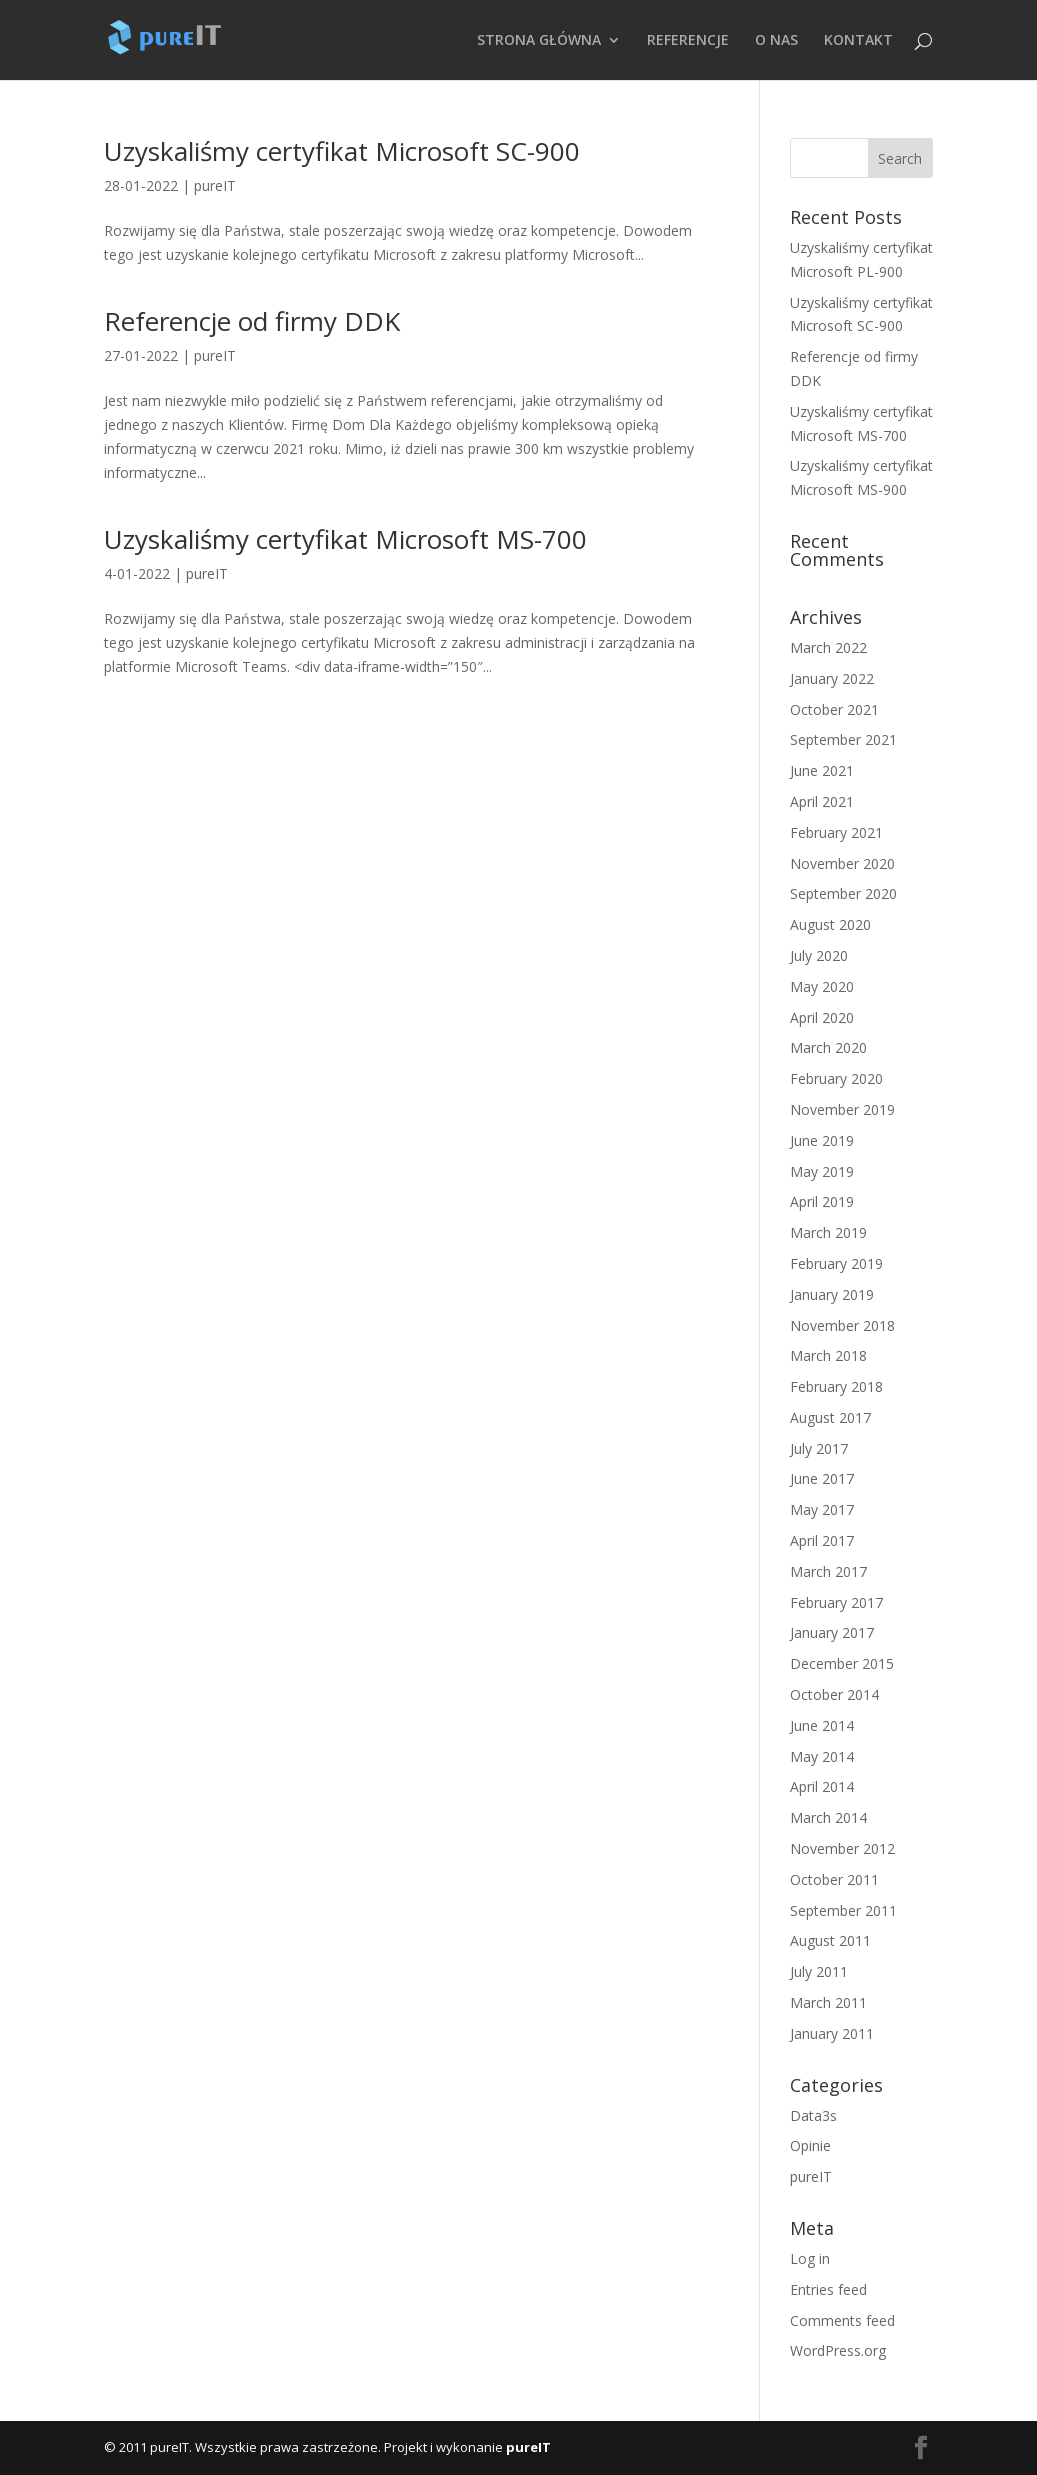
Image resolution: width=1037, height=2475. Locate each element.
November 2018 (842, 1325)
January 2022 (832, 678)
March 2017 (828, 1571)
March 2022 (828, 647)
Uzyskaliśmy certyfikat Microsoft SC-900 (342, 151)
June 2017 (822, 1478)
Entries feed (828, 2289)
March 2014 (828, 1817)
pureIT (215, 185)
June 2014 (822, 1725)
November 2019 (842, 1109)
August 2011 (830, 1940)
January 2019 (832, 1294)
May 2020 (822, 986)
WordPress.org (838, 2350)
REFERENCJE (688, 41)
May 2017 (822, 1509)
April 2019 (822, 1201)
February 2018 (836, 1386)
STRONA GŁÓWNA (539, 41)
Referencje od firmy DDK (252, 321)
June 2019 (822, 1140)
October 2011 (834, 1879)
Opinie (810, 2145)
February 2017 (836, 1602)
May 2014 (822, 1756)
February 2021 (836, 832)
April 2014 (822, 1786)
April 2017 (822, 1540)
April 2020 (822, 1017)
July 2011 (819, 1971)
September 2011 (843, 1910)
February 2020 (836, 1078)
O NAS (776, 41)
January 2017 (832, 1632)
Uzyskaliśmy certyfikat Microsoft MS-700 (345, 539)
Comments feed (842, 2320)
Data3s (813, 2115)
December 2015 (842, 1663)
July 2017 (819, 1448)
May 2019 (822, 1171)
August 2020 (830, 924)
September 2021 (843, 739)
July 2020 (819, 955)
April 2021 (822, 801)
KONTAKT (858, 41)
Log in (810, 2258)
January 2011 (832, 2033)
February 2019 (836, 1263)
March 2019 (828, 1232)
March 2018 (828, 1355)
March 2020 (828, 1047)
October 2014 (834, 1694)
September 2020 (843, 893)
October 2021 (834, 709)
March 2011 (828, 2002)
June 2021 (822, 770)
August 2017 (830, 1417)
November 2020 (842, 863)
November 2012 (842, 1848)
